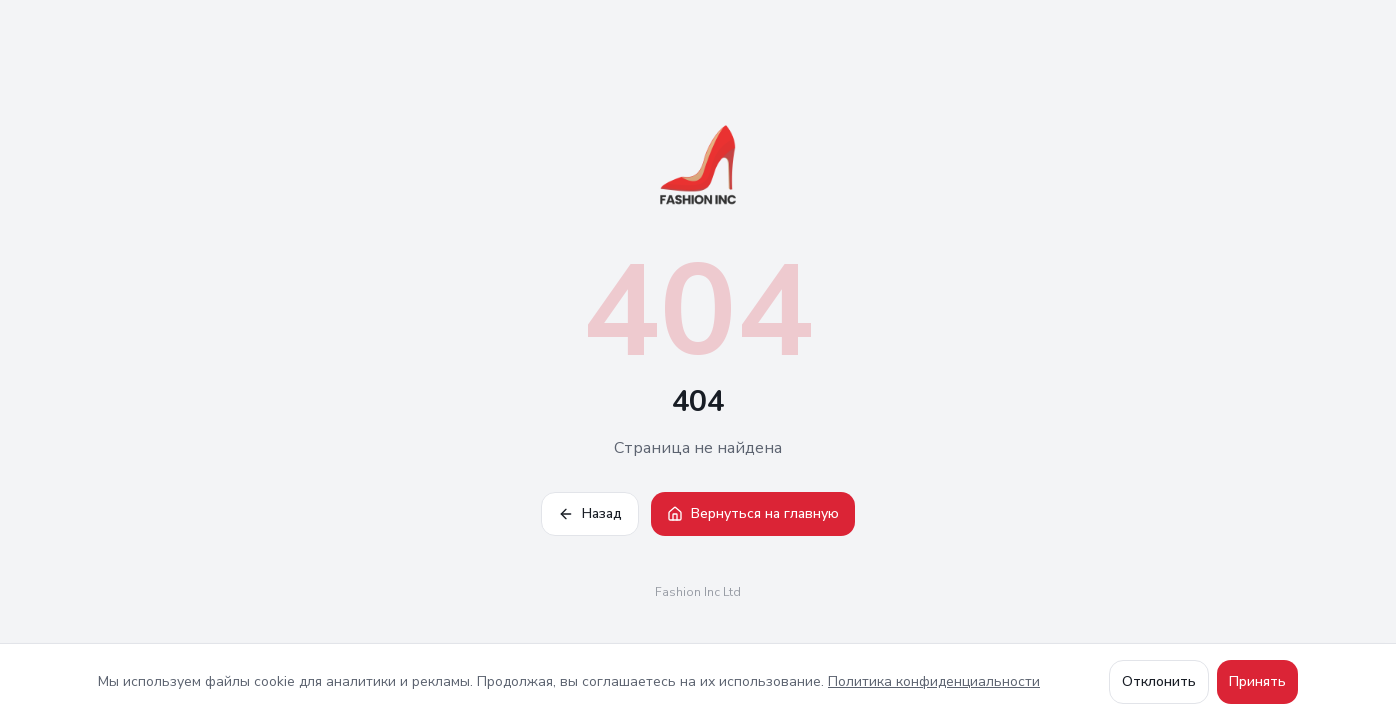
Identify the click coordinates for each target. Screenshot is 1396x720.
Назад (590, 513)
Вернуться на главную (753, 513)
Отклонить (1159, 681)
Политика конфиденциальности (934, 681)
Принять (1257, 681)
